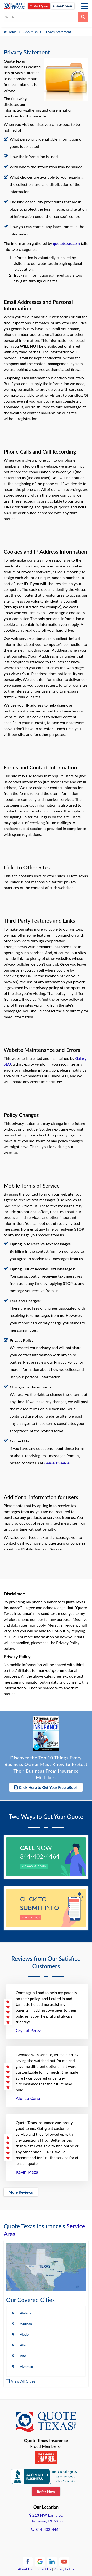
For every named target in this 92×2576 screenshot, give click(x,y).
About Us (30, 32)
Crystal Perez (28, 2030)
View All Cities (23, 2381)
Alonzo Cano (28, 2098)
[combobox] (41, 17)
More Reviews (20, 2192)
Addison (26, 2324)
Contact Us (43, 2569)
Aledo (24, 2334)
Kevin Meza (27, 2172)
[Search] (83, 17)
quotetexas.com (66, 243)
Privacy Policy (64, 2569)
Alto (23, 2356)
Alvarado (26, 2366)
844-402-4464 (62, 6)
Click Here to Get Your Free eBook (46, 1787)
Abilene (25, 2313)
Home (10, 32)
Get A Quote (39, 6)
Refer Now (46, 2491)
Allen (23, 2345)
